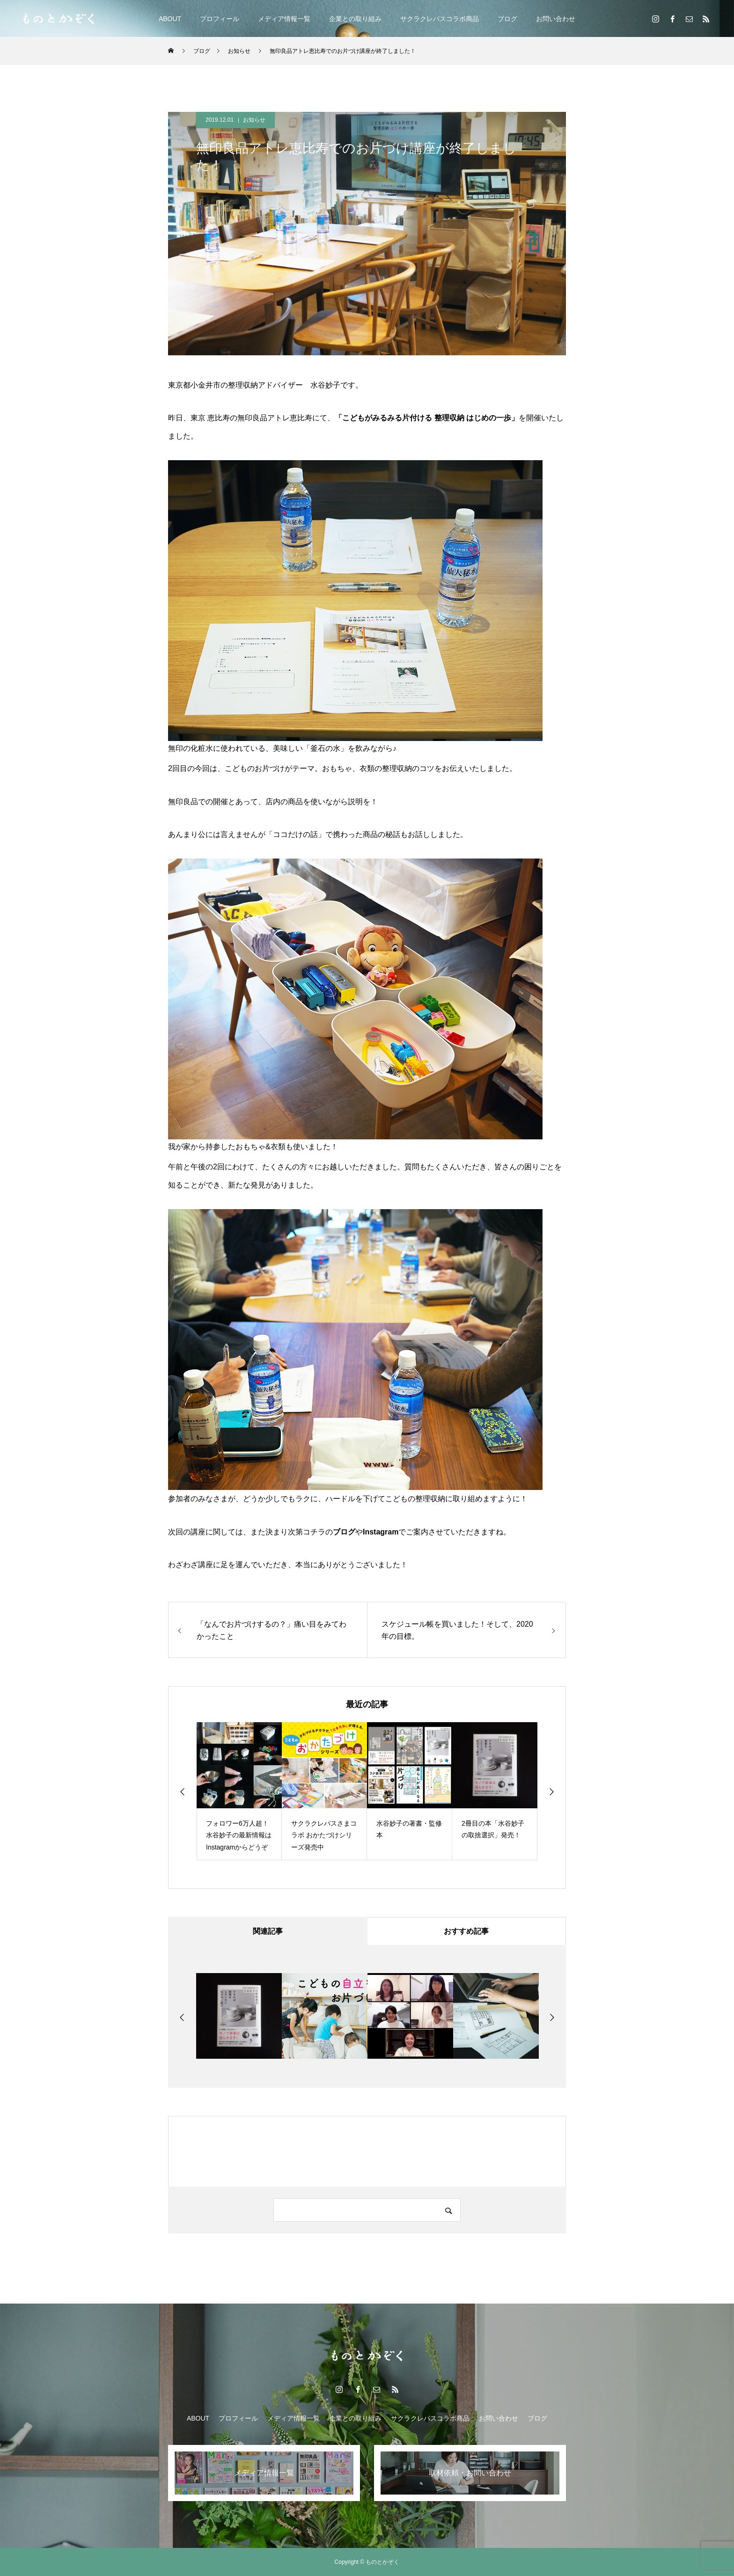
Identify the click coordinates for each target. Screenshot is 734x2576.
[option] (239, 1791)
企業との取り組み (355, 18)
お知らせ (254, 120)
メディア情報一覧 (284, 18)
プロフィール (219, 18)
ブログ (507, 18)
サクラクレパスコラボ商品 (439, 18)
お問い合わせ (555, 18)
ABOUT (170, 18)
